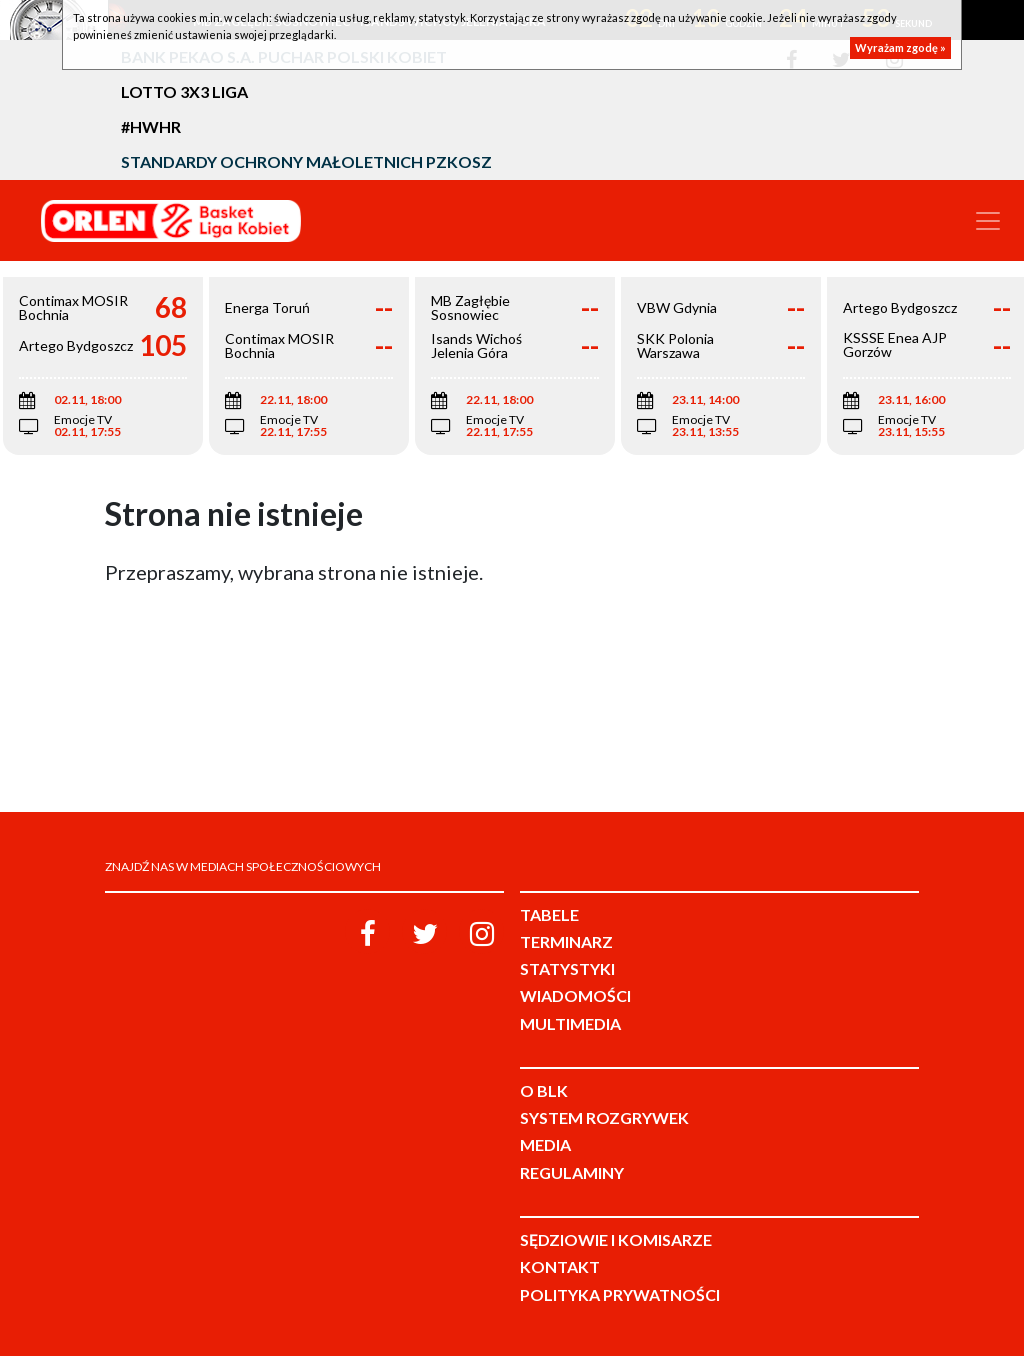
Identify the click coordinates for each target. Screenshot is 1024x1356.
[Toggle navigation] (988, 221)
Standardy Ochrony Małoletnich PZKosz (306, 161)
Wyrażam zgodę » (900, 47)
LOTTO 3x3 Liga (184, 91)
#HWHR (151, 126)
